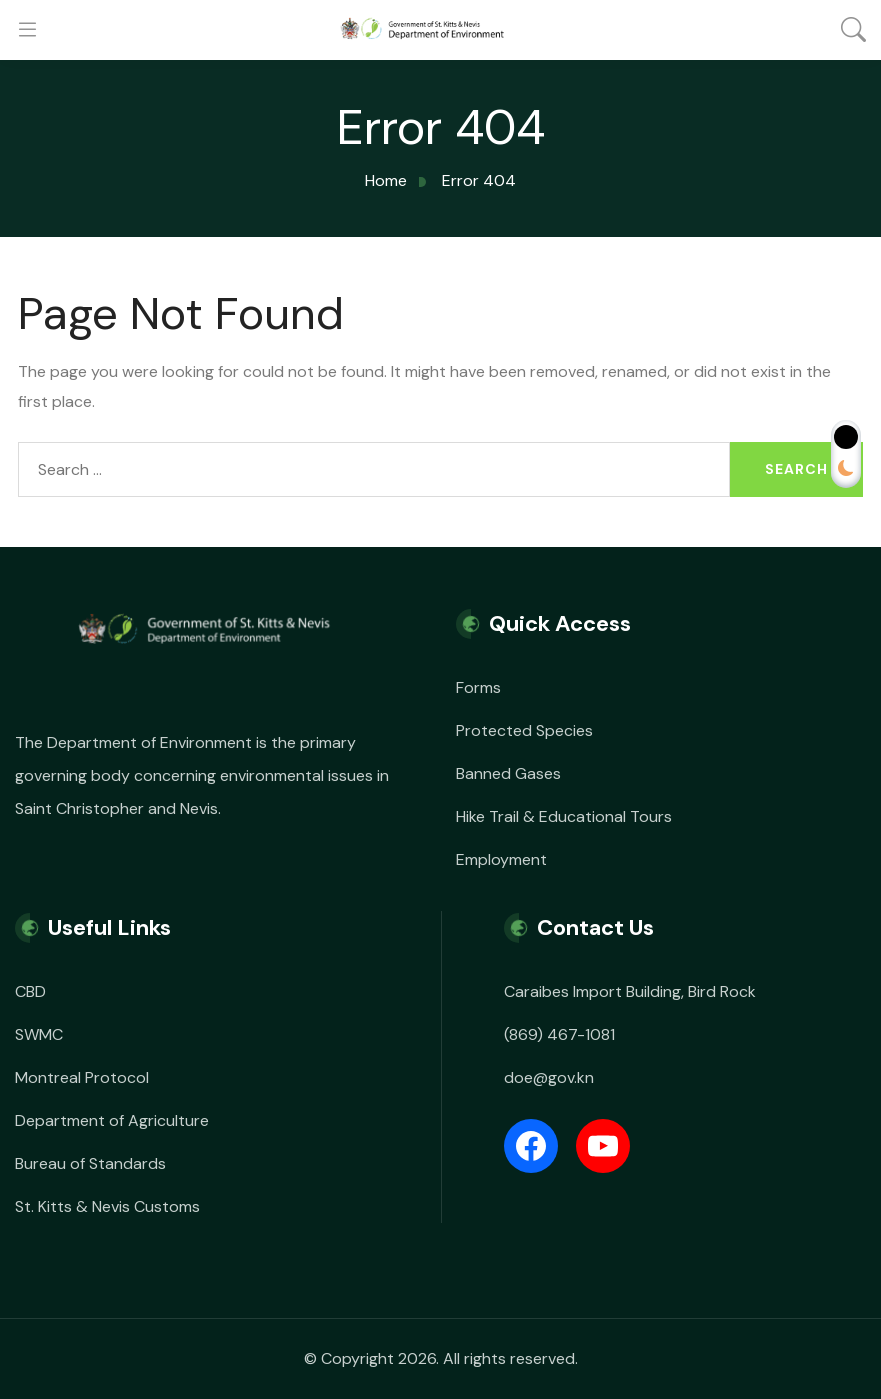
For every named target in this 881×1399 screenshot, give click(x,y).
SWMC (39, 1034)
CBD (30, 991)
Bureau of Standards (90, 1163)
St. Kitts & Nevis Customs (107, 1206)
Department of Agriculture (112, 1120)
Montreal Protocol (82, 1077)
